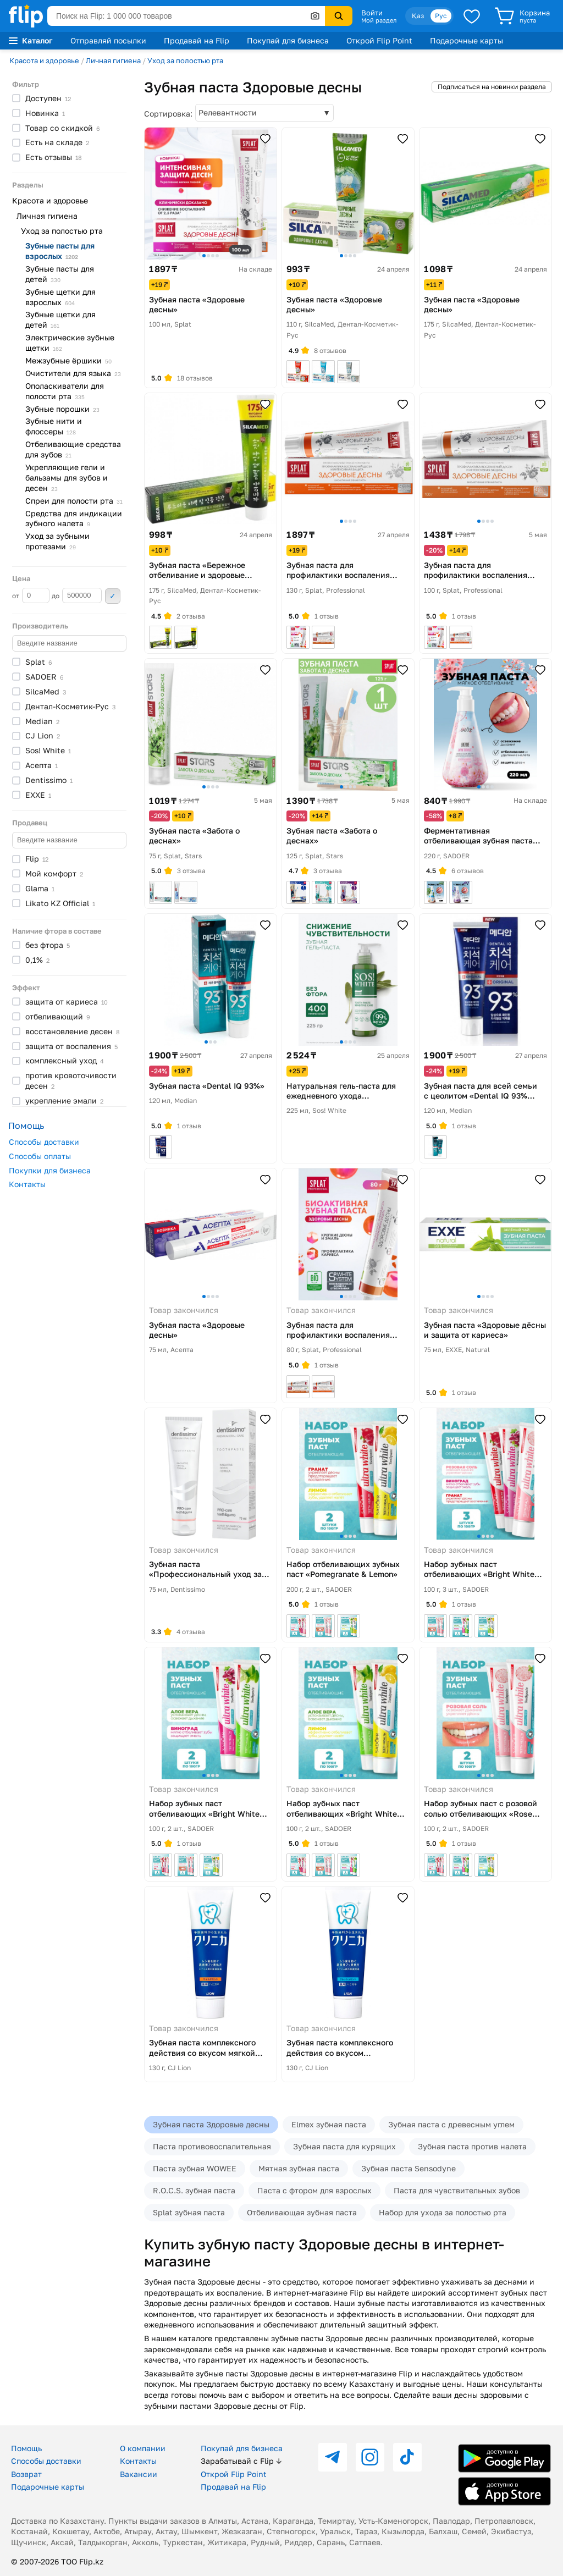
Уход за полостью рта (185, 60)
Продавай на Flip (196, 40)
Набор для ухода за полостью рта (442, 2212)
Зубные (62, 408)
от (30, 595)
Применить (112, 596)
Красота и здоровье (44, 60)
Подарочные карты (466, 40)
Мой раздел (378, 20)
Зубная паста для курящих (344, 2146)
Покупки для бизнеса (50, 1170)
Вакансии (138, 2474)
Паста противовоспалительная (212, 2146)
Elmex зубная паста (328, 2124)
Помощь (26, 2448)
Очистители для (73, 373)
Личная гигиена (113, 60)
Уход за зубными (57, 541)
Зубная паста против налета (472, 2146)
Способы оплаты (40, 1156)
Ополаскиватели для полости (64, 391)
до (77, 595)
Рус (441, 16)
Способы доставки (44, 1141)
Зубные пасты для (60, 251)
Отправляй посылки (108, 40)
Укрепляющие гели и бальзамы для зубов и (66, 477)
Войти (372, 12)
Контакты (27, 1184)
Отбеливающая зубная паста (302, 2212)
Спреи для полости (74, 500)
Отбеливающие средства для (73, 449)
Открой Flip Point (379, 40)
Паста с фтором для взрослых (314, 2190)
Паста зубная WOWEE (194, 2168)
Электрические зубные (69, 342)
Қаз (418, 16)
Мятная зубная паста (298, 2168)
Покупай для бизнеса (288, 40)
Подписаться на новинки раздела (492, 86)
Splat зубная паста (189, 2212)
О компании (142, 2448)
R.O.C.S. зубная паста (194, 2190)
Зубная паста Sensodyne (408, 2168)
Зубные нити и (53, 426)
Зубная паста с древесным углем (451, 2124)
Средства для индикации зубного (73, 518)
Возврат (26, 2474)
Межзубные (68, 360)
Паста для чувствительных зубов (457, 2190)
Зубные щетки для (60, 297)
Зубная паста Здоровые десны (211, 2124)
